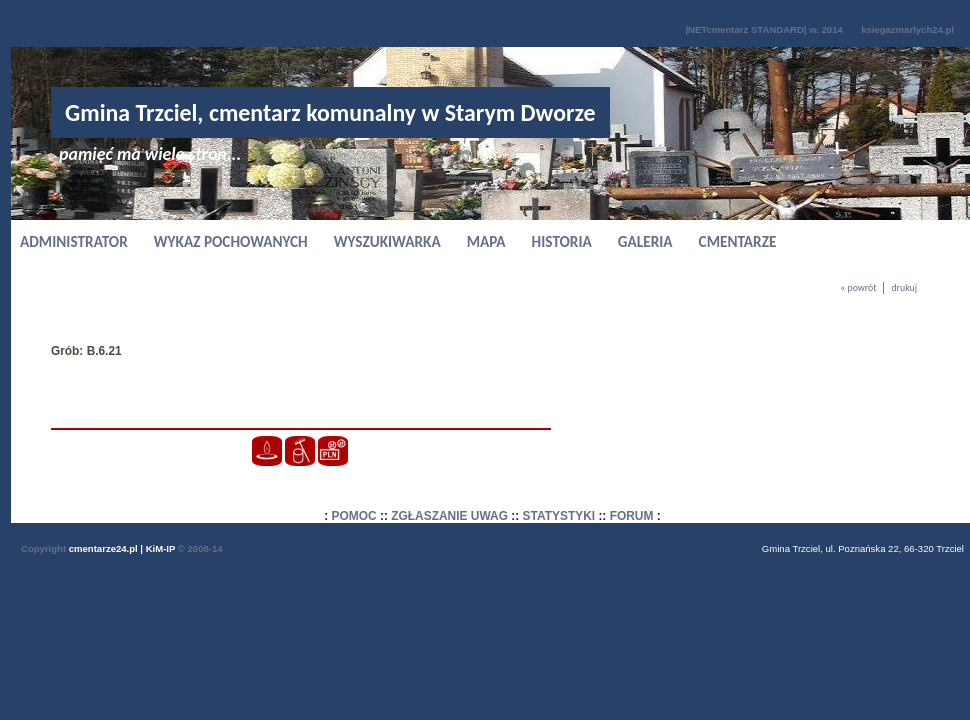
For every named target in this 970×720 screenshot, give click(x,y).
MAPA (486, 241)
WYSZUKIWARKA (387, 241)
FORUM (632, 516)
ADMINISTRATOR (74, 241)
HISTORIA (562, 241)
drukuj (904, 288)
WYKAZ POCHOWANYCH (231, 241)
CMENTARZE (738, 241)
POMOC (354, 516)
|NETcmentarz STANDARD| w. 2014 (763, 29)
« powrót (858, 288)
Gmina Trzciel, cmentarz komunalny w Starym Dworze (330, 112)
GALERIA (645, 241)
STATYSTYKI (559, 516)
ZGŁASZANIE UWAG (449, 516)
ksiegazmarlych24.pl (907, 29)
